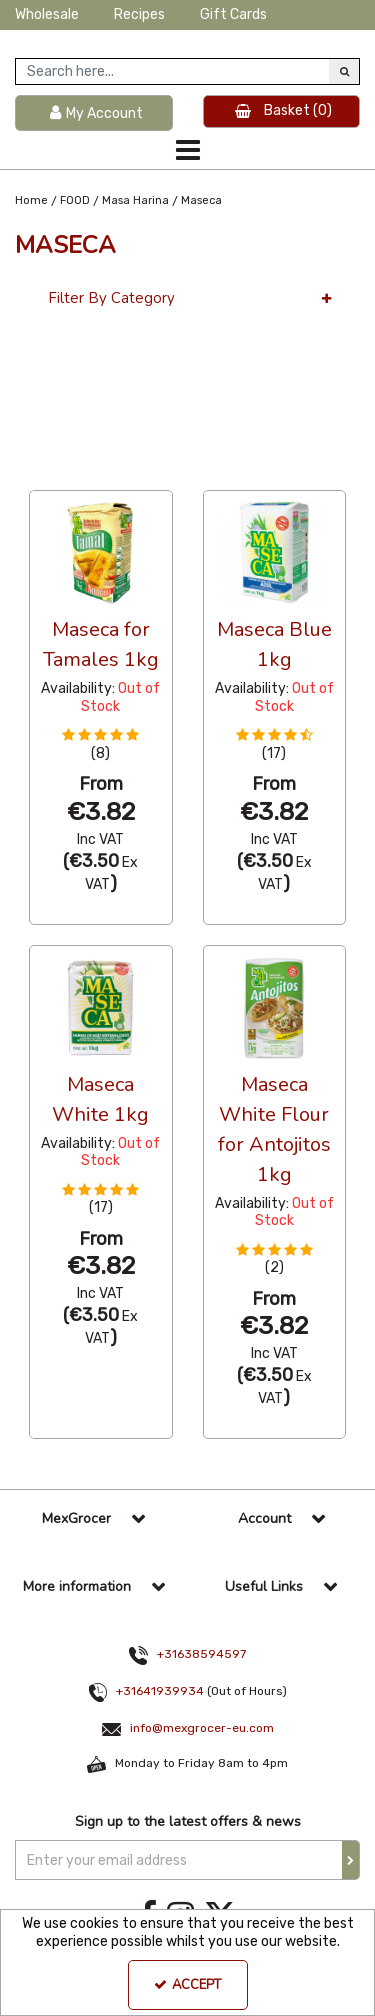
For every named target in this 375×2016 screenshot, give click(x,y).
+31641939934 (160, 1691)
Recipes (139, 14)
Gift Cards (233, 14)
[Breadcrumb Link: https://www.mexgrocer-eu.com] (31, 200)
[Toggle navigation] (187, 150)
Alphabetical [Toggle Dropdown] (179, 472)
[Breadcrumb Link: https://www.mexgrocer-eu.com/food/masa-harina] (135, 200)
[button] (100, 744)
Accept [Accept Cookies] (187, 1985)
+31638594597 (201, 1654)
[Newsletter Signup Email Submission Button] (351, 1860)
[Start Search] (344, 71)
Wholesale (47, 14)
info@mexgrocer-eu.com (202, 1728)
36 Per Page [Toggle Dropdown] (69, 472)
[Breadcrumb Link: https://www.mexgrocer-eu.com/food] (75, 200)
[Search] (172, 71)
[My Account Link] (94, 113)
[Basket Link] (282, 112)
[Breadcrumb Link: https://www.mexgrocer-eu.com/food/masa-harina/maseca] (201, 200)
